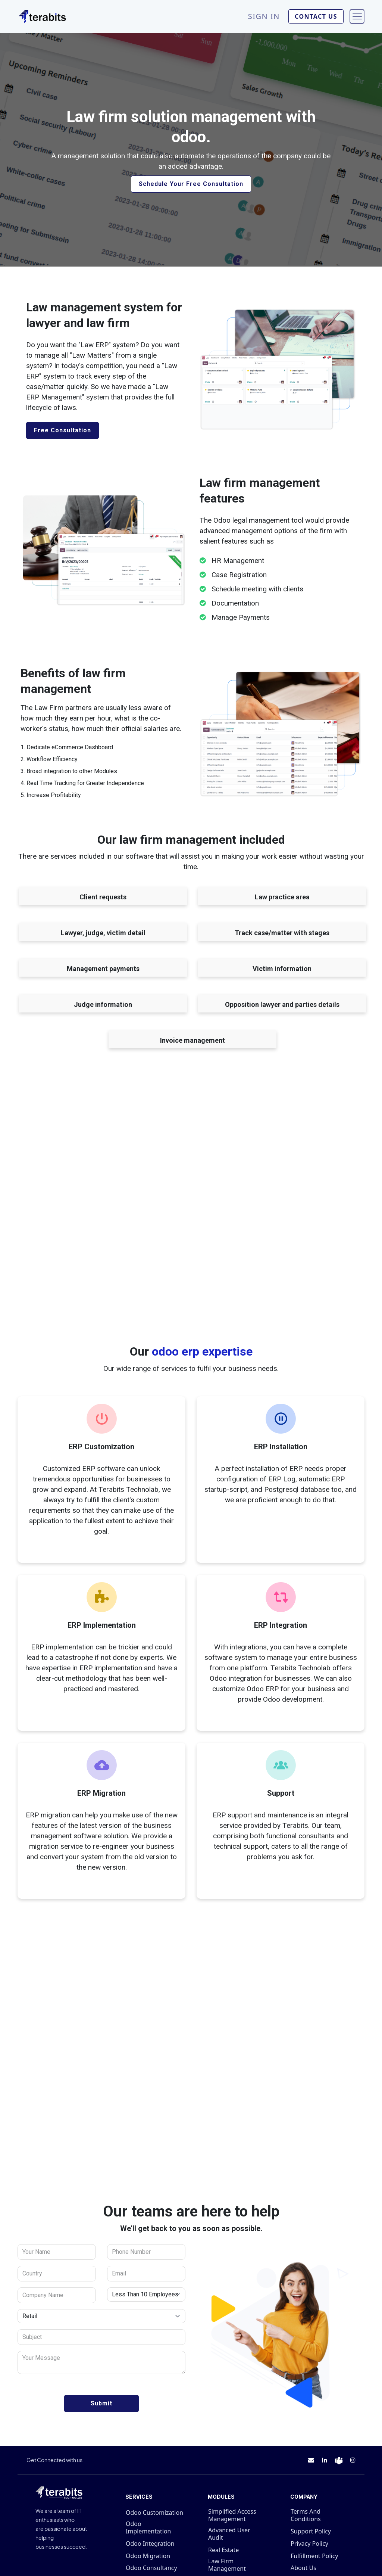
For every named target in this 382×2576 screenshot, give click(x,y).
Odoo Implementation (148, 2527)
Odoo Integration (150, 2543)
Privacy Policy (309, 2543)
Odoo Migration (148, 2556)
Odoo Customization (154, 2512)
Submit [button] (101, 2403)
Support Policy (311, 2531)
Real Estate (223, 2550)
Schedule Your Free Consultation (191, 183)
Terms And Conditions (306, 2515)
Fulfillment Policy (314, 2556)
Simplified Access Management (232, 2515)
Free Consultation (62, 430)
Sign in (264, 16)
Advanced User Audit (229, 2534)
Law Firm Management (227, 2565)
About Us (303, 2568)
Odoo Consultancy (151, 2568)
